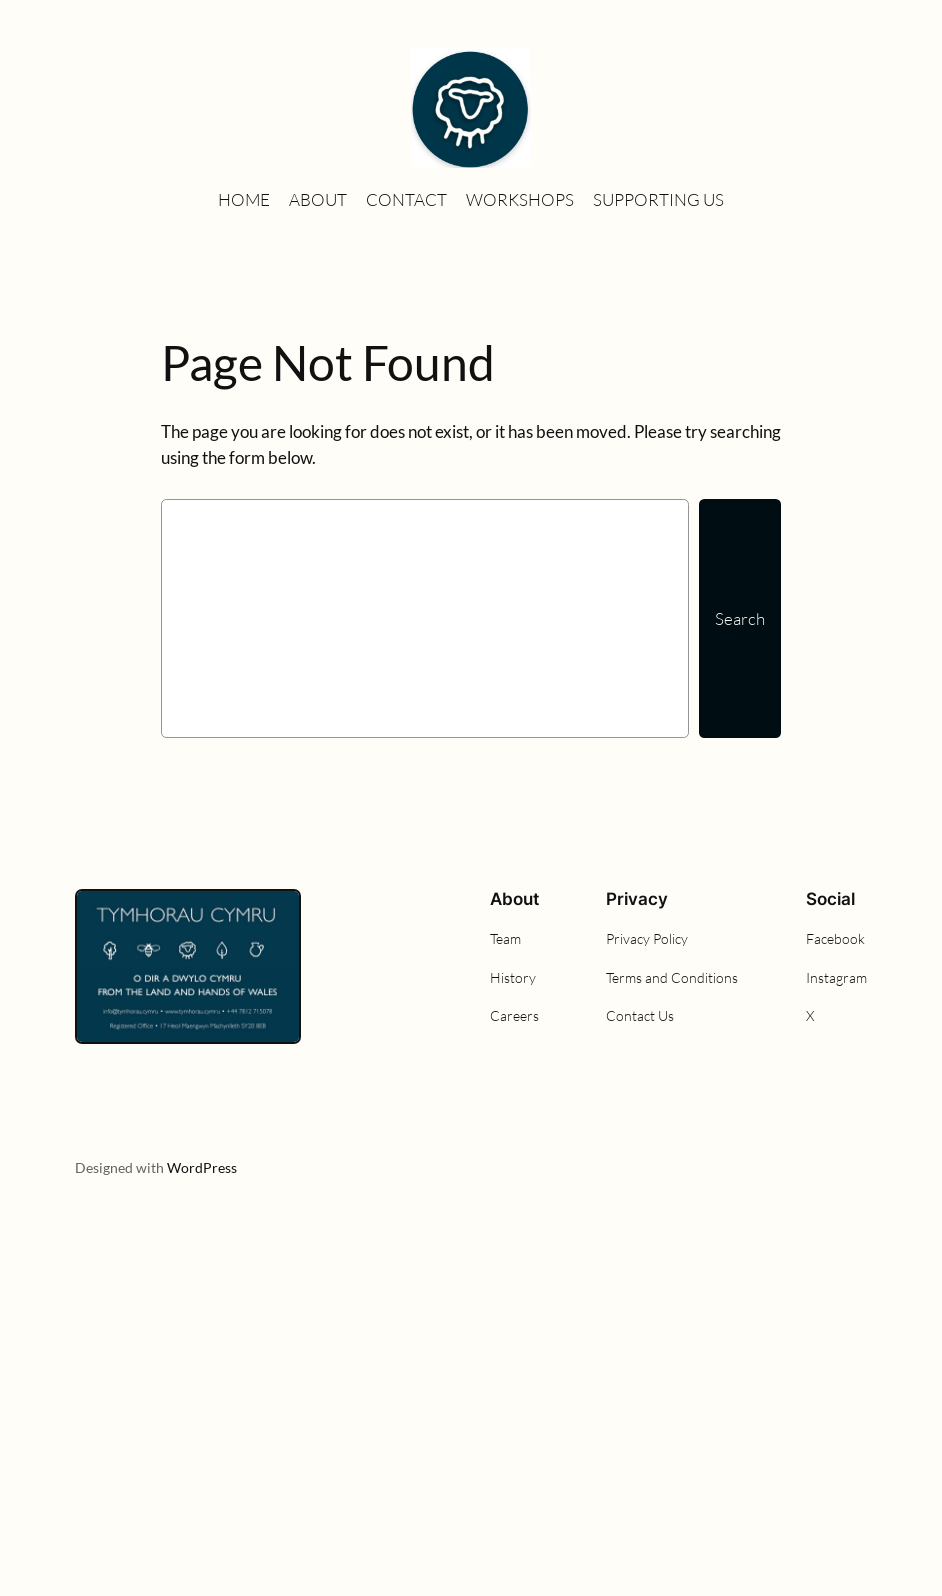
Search (740, 618)
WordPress (202, 1167)
